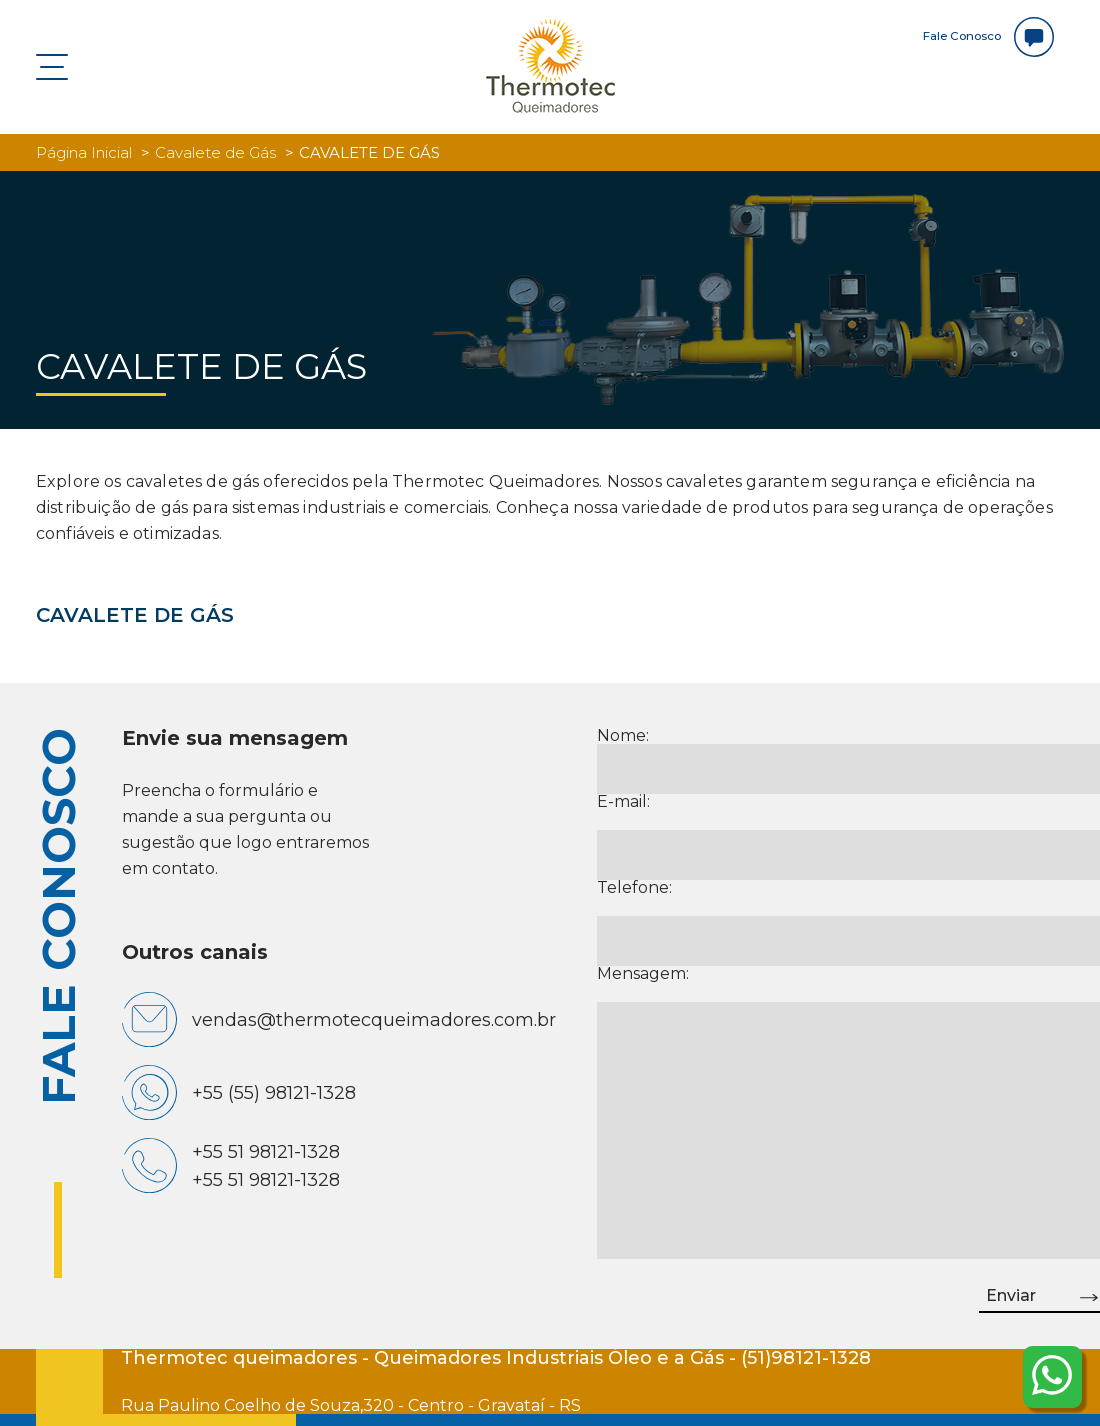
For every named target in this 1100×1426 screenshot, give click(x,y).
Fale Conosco (981, 37)
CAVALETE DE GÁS (135, 615)
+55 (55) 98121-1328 (274, 1093)
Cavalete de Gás (215, 152)
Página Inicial (84, 152)
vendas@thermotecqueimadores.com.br (374, 1020)
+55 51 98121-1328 (266, 1152)
